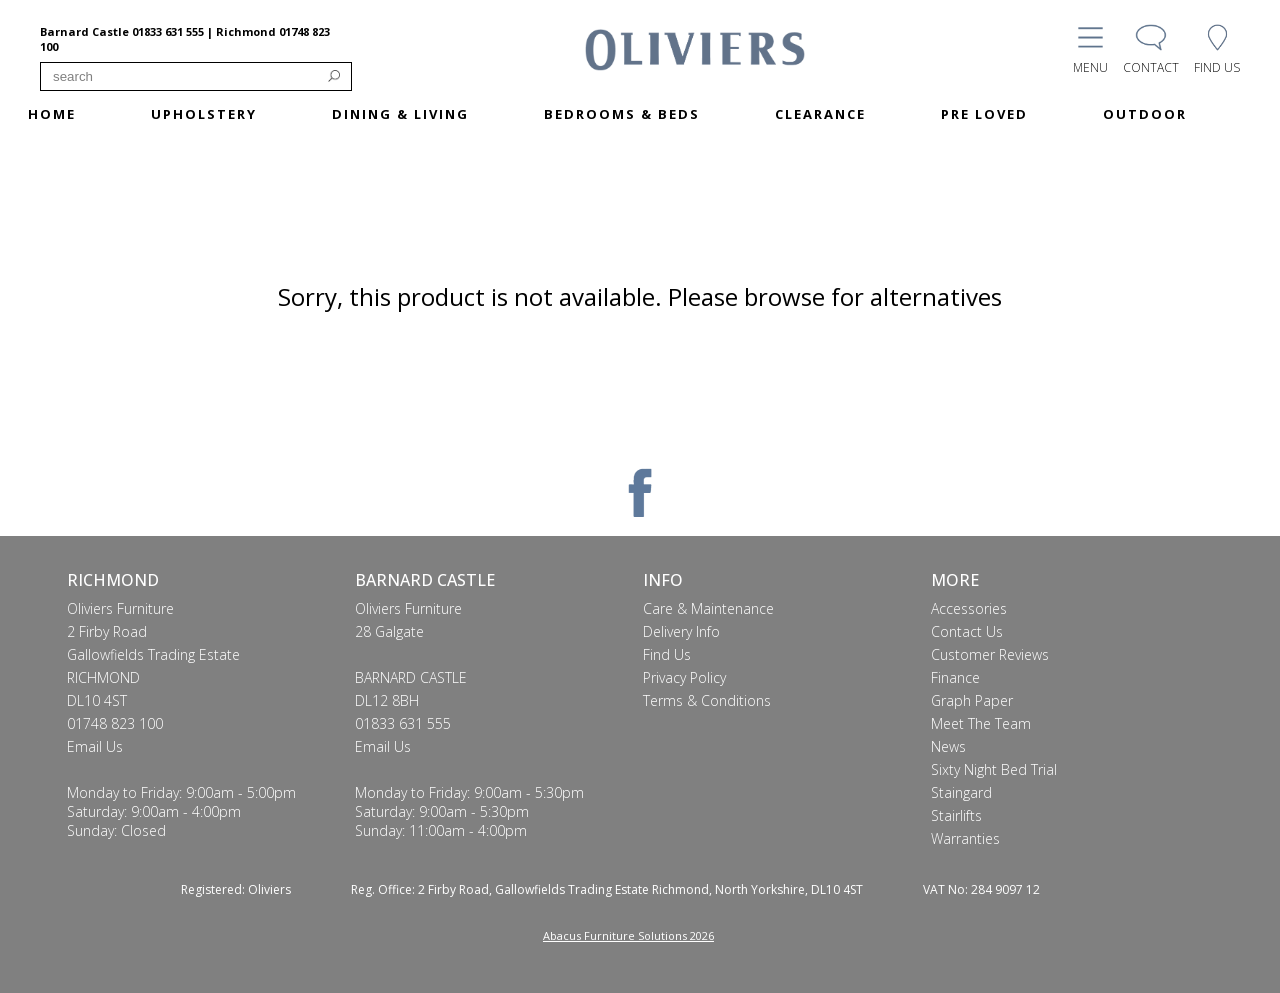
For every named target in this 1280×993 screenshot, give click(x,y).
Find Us (667, 654)
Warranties (965, 838)
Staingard (961, 792)
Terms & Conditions (707, 700)
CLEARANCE (820, 114)
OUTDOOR (1145, 114)
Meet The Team (981, 723)
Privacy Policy (684, 677)
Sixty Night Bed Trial (994, 769)
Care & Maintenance (708, 608)
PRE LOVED (984, 114)
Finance (955, 677)
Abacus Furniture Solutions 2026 (628, 935)
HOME (52, 114)
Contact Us (967, 631)
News (948, 746)
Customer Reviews (990, 654)
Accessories (969, 608)
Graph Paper (972, 700)
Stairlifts (956, 815)
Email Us (95, 746)
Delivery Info (681, 631)
